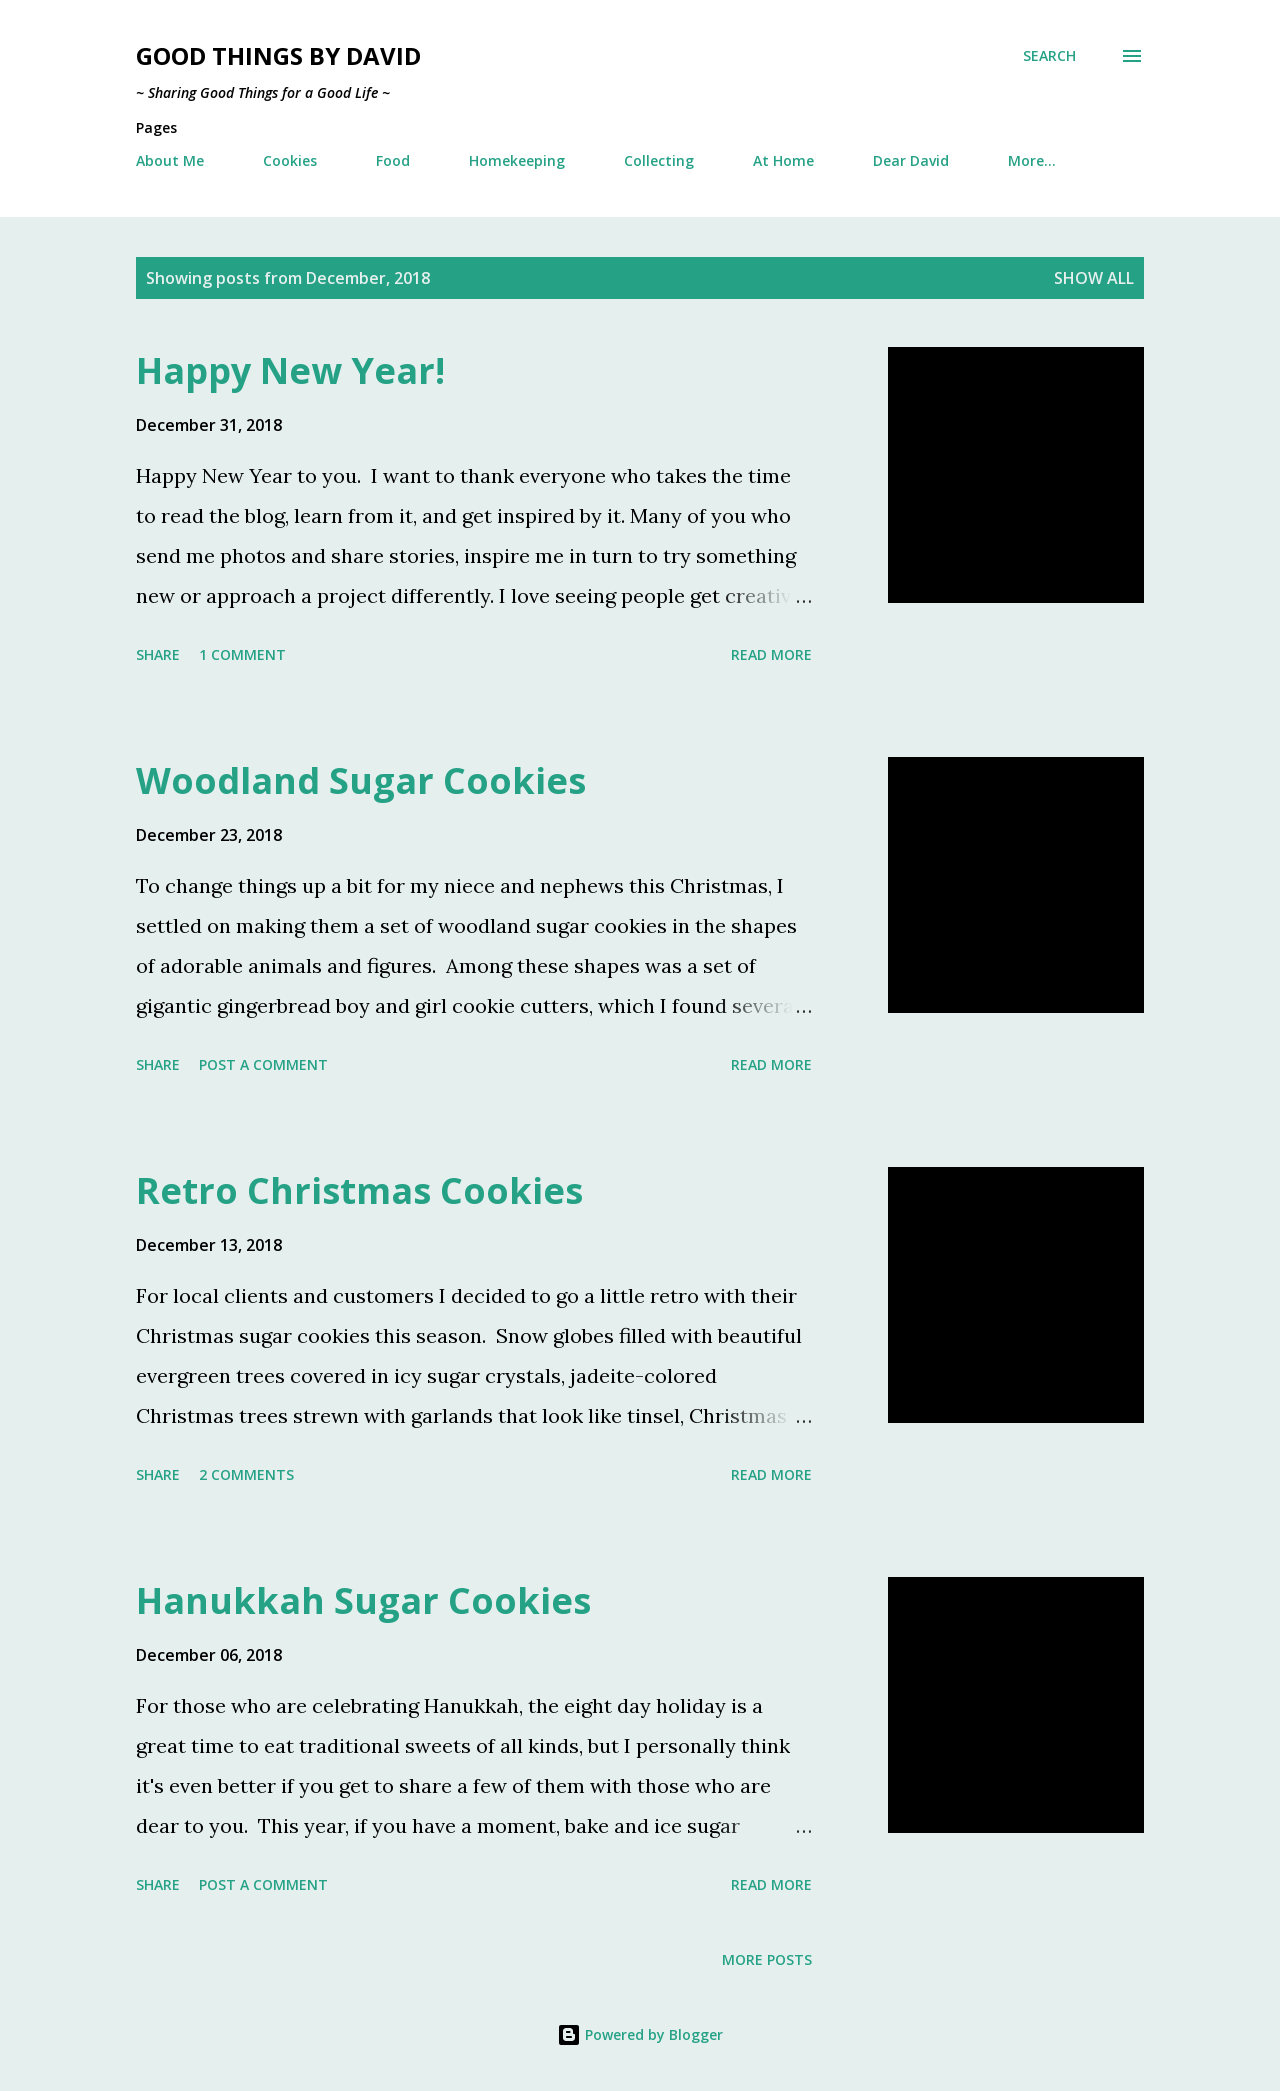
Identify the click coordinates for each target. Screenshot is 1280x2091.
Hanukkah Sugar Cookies (363, 1600)
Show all (1094, 278)
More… (1032, 160)
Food (393, 160)
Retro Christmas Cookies (359, 1190)
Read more (771, 654)
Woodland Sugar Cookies (361, 780)
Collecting (659, 160)
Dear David (911, 160)
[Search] (1049, 56)
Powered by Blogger (640, 2034)
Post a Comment (263, 1064)
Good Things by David (278, 55)
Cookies (290, 160)
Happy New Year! (290, 370)
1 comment (242, 654)
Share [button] (158, 654)
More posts (767, 1959)
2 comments (246, 1474)
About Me (170, 160)
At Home (783, 160)
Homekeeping (517, 160)
